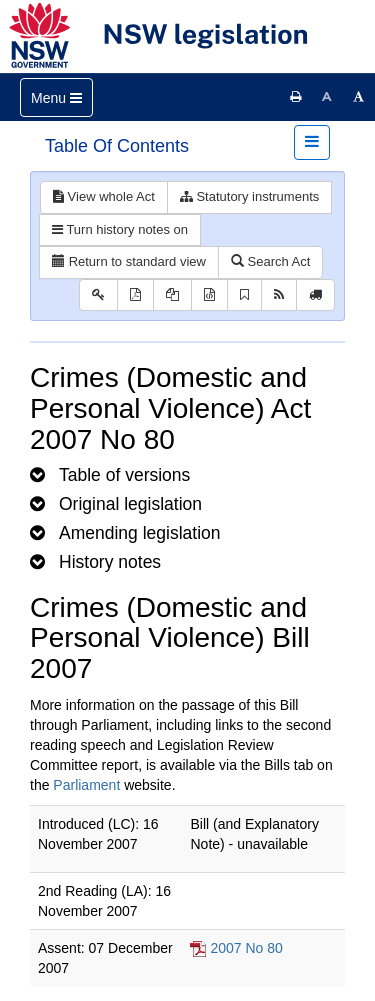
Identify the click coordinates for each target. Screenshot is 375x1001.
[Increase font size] (359, 97)
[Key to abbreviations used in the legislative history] (98, 295)
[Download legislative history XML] (209, 295)
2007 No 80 (246, 948)
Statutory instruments (249, 196)
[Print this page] (296, 97)
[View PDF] (135, 295)
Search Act (270, 261)
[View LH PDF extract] (172, 295)
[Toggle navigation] (56, 97)
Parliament (86, 785)
